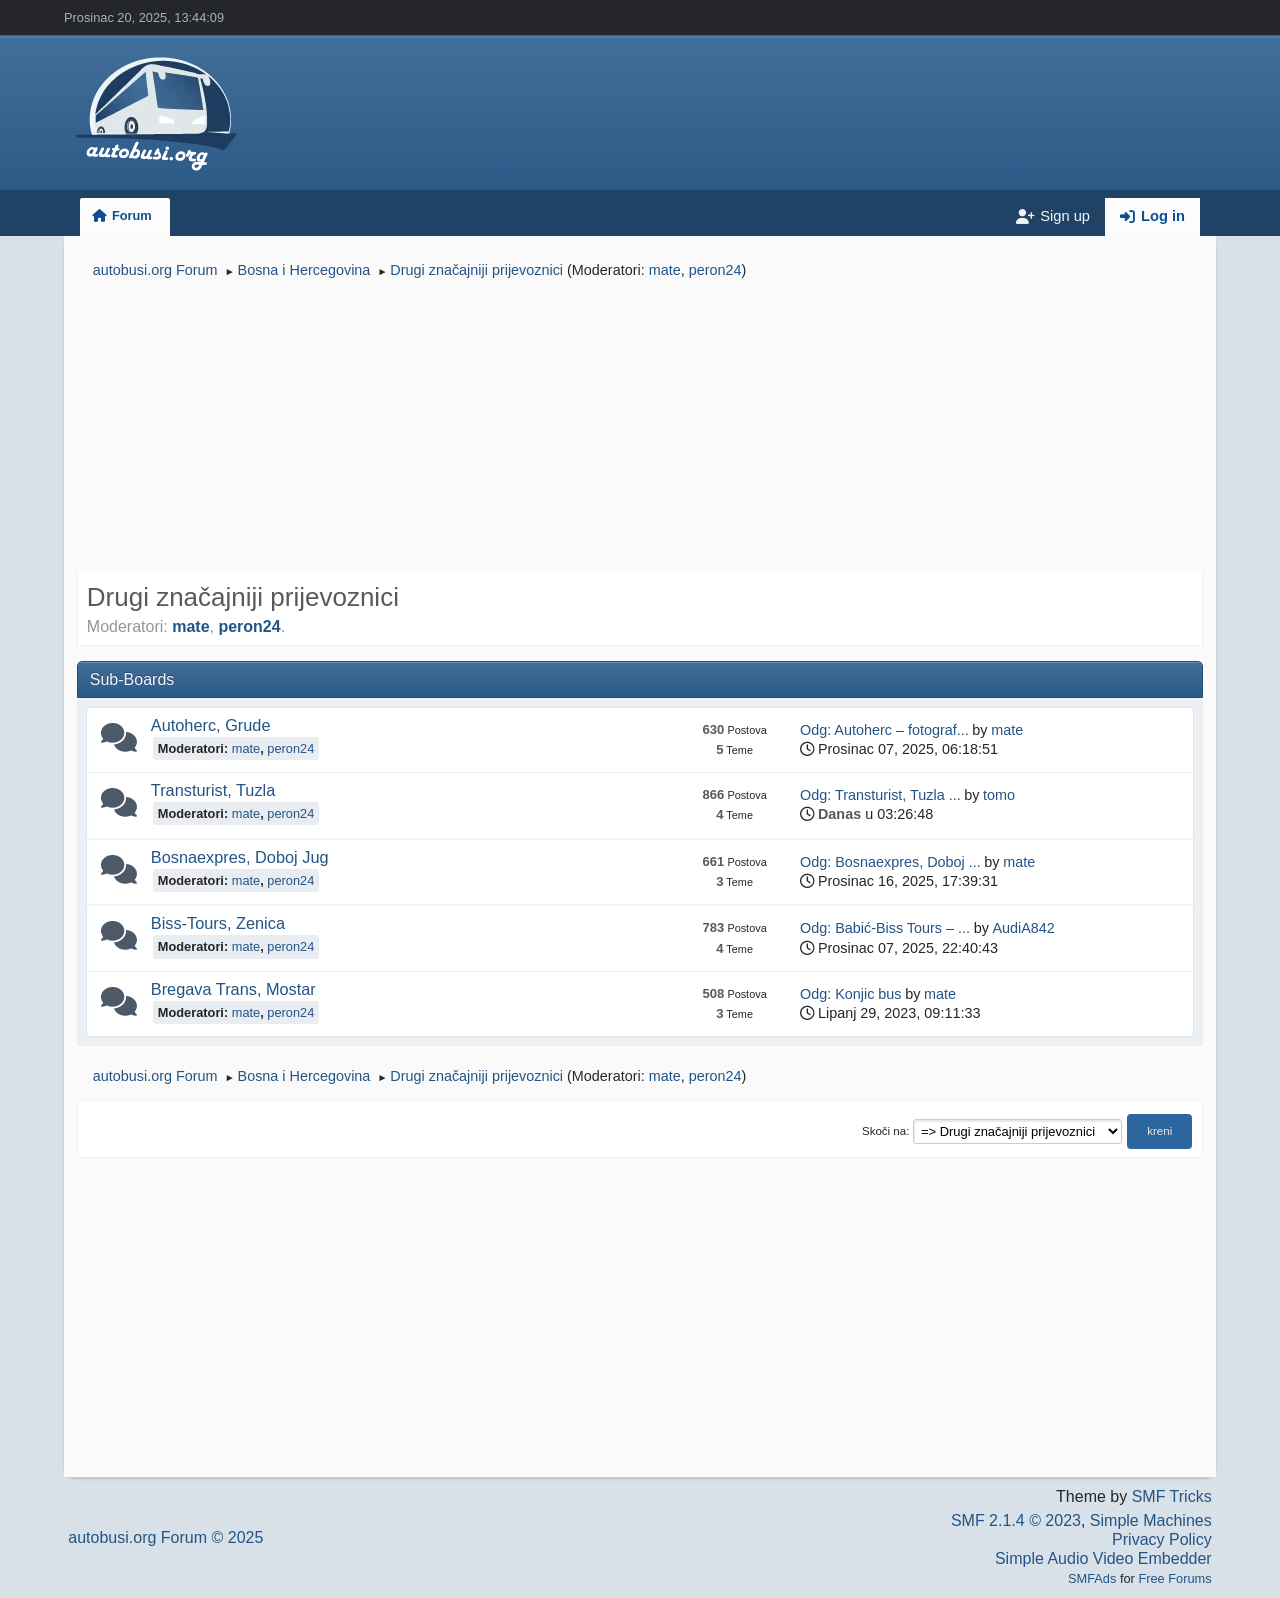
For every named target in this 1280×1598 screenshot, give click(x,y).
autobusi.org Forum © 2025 (165, 1537)
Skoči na (884, 1131)
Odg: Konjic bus (851, 994)
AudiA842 (1023, 928)
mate (665, 270)
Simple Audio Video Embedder (1103, 1558)
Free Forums (1174, 1578)
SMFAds (1092, 1578)
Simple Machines (1151, 1520)
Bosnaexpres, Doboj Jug (240, 857)
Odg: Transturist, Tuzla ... (880, 795)
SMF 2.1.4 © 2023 (1016, 1520)
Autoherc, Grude (211, 725)
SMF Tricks (1172, 1496)
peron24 (715, 270)
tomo (999, 795)
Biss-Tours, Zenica (218, 923)
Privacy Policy (1162, 1539)
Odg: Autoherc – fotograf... (884, 730)
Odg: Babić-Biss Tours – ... (885, 928)
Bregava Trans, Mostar (233, 989)
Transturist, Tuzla (213, 790)
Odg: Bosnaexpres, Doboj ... (890, 862)
